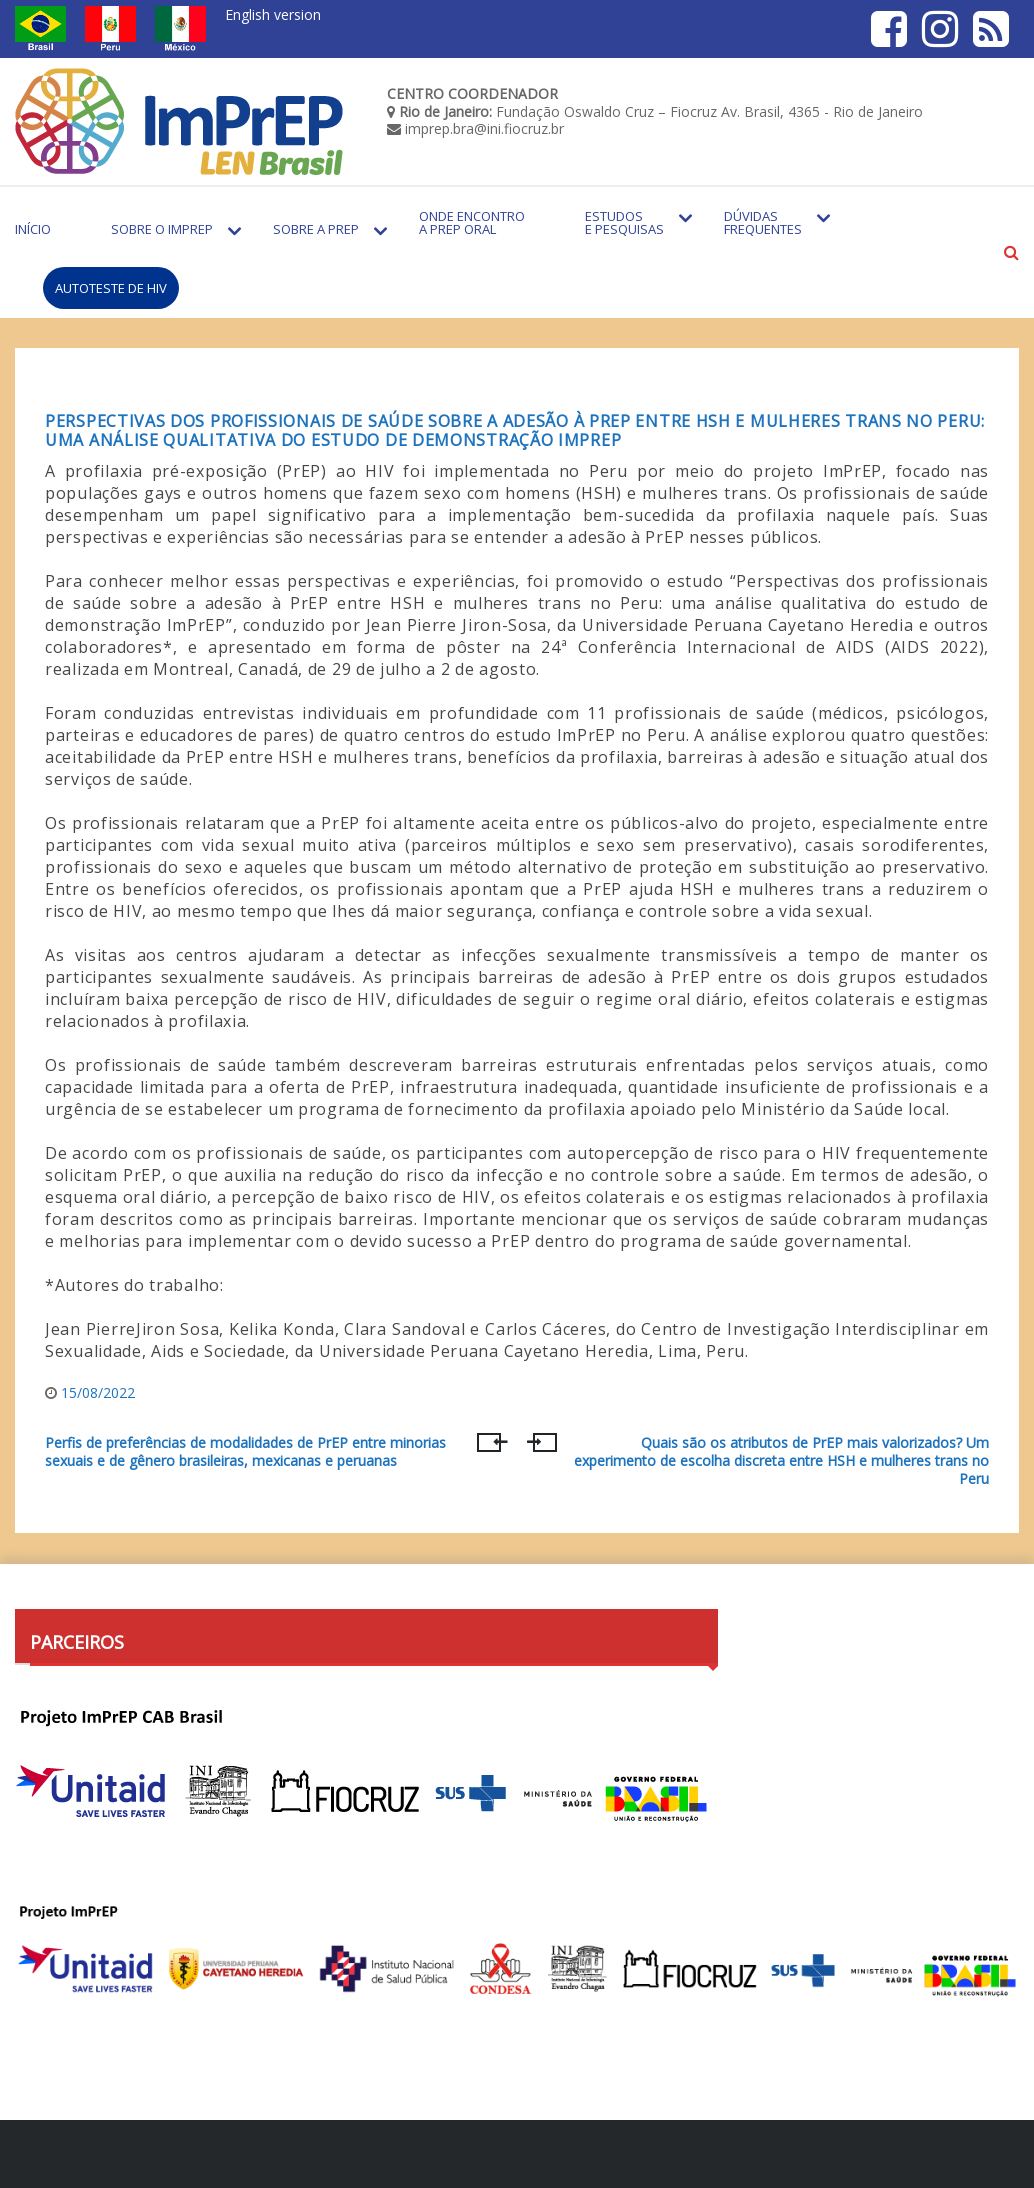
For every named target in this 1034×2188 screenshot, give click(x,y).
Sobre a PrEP (316, 229)
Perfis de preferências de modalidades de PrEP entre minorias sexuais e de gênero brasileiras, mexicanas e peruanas (245, 1452)
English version (273, 14)
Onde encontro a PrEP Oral (472, 222)
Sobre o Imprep (162, 229)
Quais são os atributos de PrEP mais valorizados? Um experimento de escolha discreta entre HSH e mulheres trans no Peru (781, 1460)
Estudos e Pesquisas (624, 222)
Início (33, 229)
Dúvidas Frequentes (763, 222)
